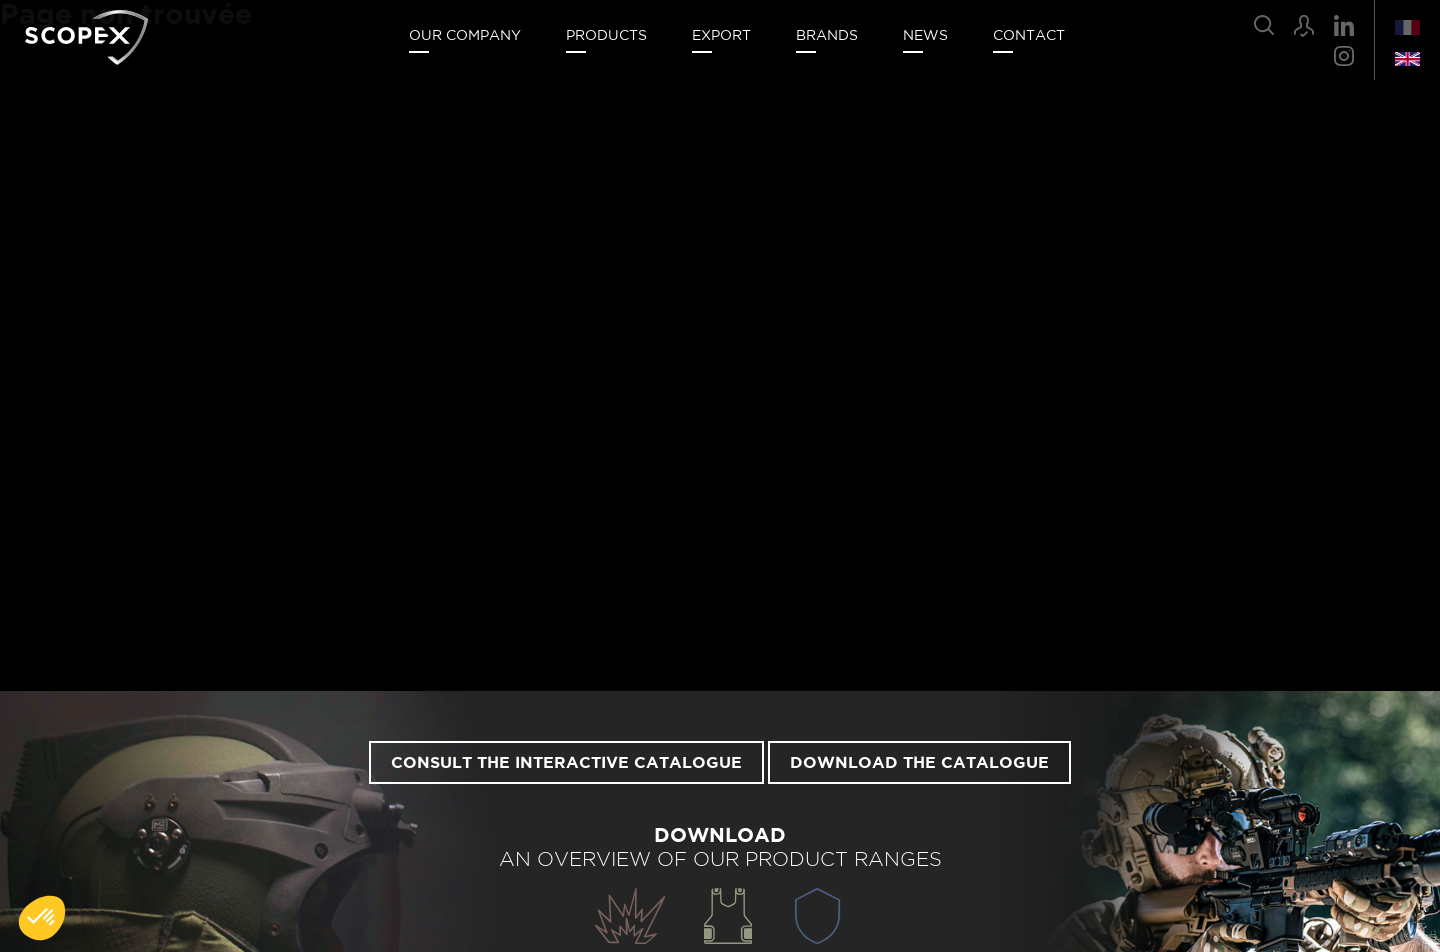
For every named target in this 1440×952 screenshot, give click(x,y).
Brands (827, 36)
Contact (1029, 36)
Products (606, 36)
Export (721, 36)
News (925, 36)
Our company (465, 36)
